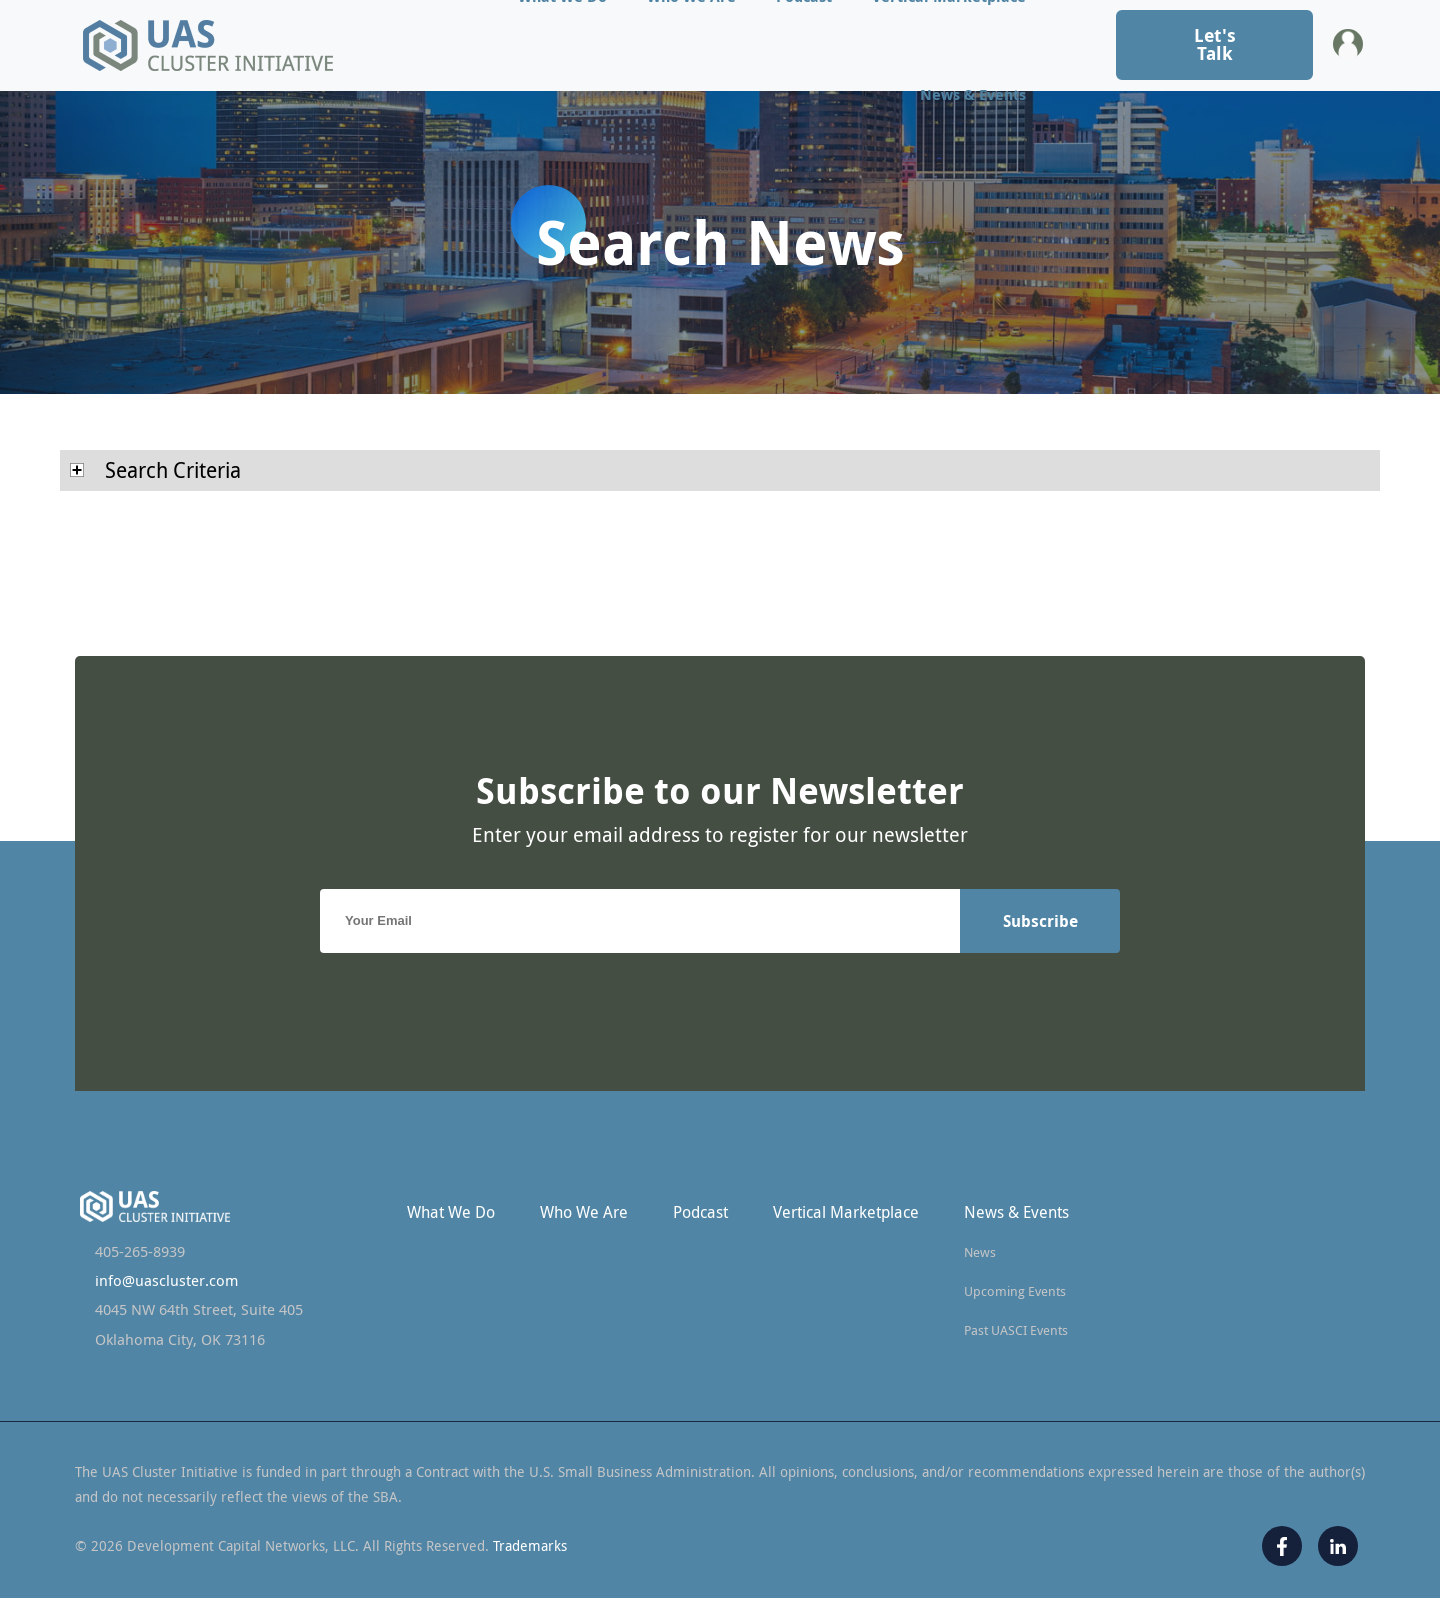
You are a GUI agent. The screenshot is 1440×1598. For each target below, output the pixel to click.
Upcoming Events (1015, 1291)
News (980, 1252)
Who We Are (584, 1212)
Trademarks (530, 1545)
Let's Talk (1215, 44)
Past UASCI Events (1016, 1330)
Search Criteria (155, 470)
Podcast (700, 1212)
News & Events (973, 94)
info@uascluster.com (166, 1280)
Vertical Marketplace (846, 1212)
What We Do (451, 1212)
